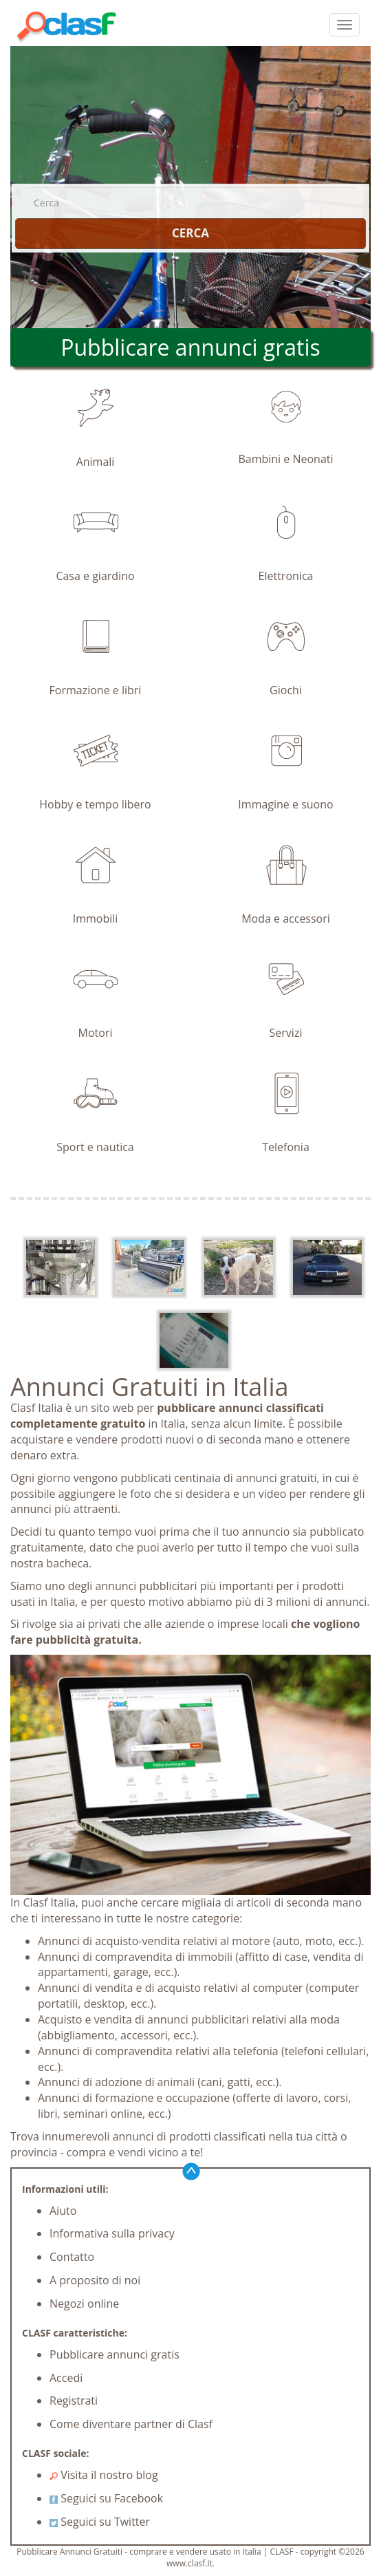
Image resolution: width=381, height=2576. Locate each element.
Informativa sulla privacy (112, 2233)
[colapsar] (344, 24)
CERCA (190, 233)
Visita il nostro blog (104, 2474)
